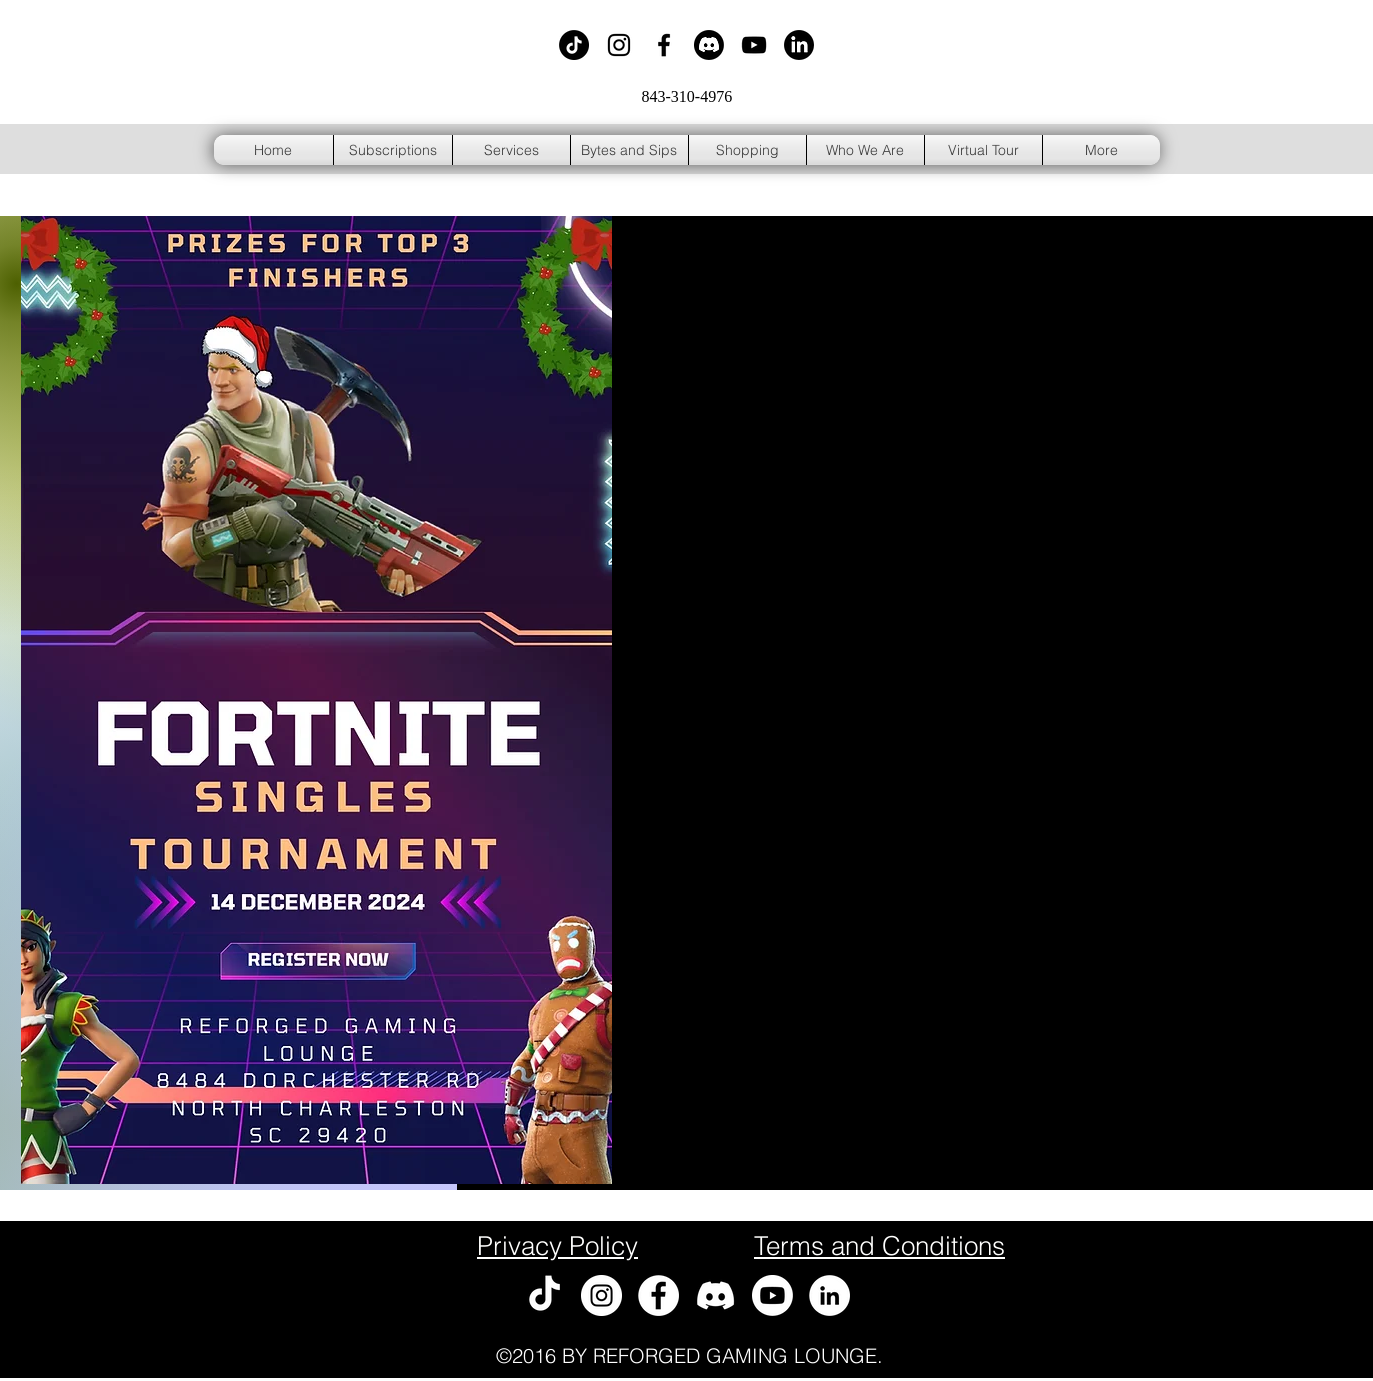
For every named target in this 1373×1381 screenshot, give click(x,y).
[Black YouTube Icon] (754, 45)
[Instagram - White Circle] (601, 1295)
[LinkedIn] (799, 45)
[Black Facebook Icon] (664, 45)
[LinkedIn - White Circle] (829, 1295)
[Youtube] (772, 1295)
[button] (747, 150)
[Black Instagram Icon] (619, 45)
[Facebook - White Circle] (658, 1295)
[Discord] (709, 45)
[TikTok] (574, 45)
